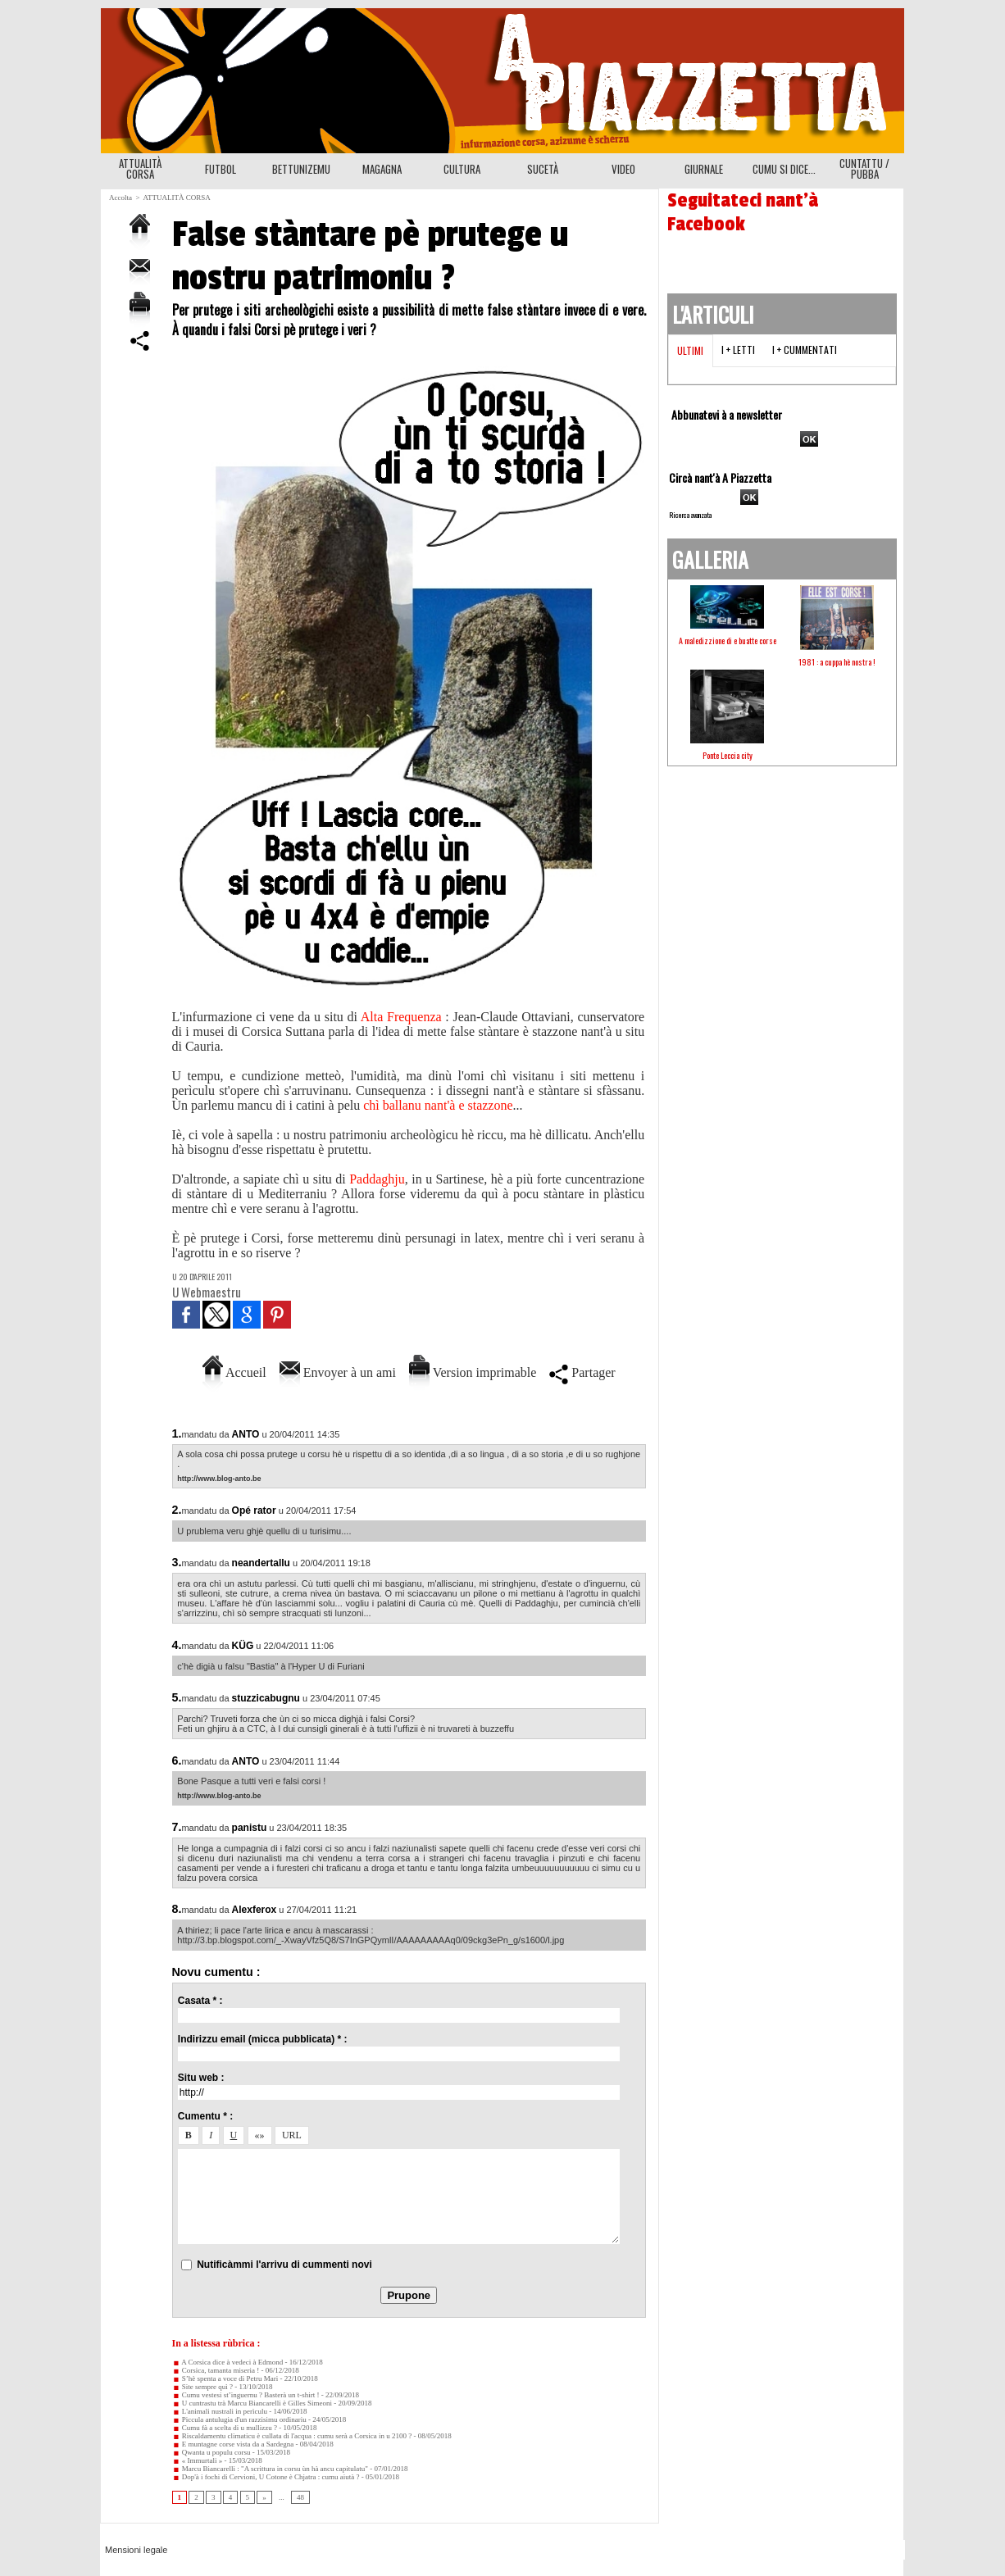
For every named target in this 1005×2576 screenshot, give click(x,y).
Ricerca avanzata (690, 514)
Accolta (120, 197)
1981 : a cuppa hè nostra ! (836, 662)
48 (300, 2497)
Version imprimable (472, 1372)
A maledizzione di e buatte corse (727, 640)
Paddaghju (377, 1179)
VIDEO (623, 169)
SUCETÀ (542, 169)
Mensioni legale (136, 2550)
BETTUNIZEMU (301, 169)
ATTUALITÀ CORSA (140, 168)
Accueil (234, 1372)
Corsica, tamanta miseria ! (216, 2370)
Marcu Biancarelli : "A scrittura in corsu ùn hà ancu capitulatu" (270, 2469)
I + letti (738, 350)
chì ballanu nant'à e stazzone (437, 1105)
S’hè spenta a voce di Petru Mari (225, 2378)
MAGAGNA (382, 169)
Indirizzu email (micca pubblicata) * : (263, 2039)
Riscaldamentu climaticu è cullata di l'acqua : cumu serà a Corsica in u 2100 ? (292, 2436)
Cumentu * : (205, 2116)
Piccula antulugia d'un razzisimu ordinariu (239, 2419)
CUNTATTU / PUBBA (864, 168)
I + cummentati (804, 350)
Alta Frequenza (401, 1017)
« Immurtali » (197, 2460)
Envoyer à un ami (338, 1372)
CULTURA (461, 169)
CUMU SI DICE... (784, 169)
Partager (582, 1372)
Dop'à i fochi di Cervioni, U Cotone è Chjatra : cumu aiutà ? (266, 2477)
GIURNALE (703, 169)
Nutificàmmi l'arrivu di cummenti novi (284, 2264)
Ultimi (690, 350)
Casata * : (200, 2000)
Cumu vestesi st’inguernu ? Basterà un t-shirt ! (246, 2395)
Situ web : (201, 2077)
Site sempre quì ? (203, 2387)
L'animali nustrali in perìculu (220, 2411)
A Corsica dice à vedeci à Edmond (228, 2362)
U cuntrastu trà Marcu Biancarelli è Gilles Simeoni (252, 2403)
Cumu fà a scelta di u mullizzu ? (224, 2428)
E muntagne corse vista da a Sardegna (233, 2444)
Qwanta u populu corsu (211, 2452)
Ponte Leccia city (728, 755)
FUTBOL (220, 169)
